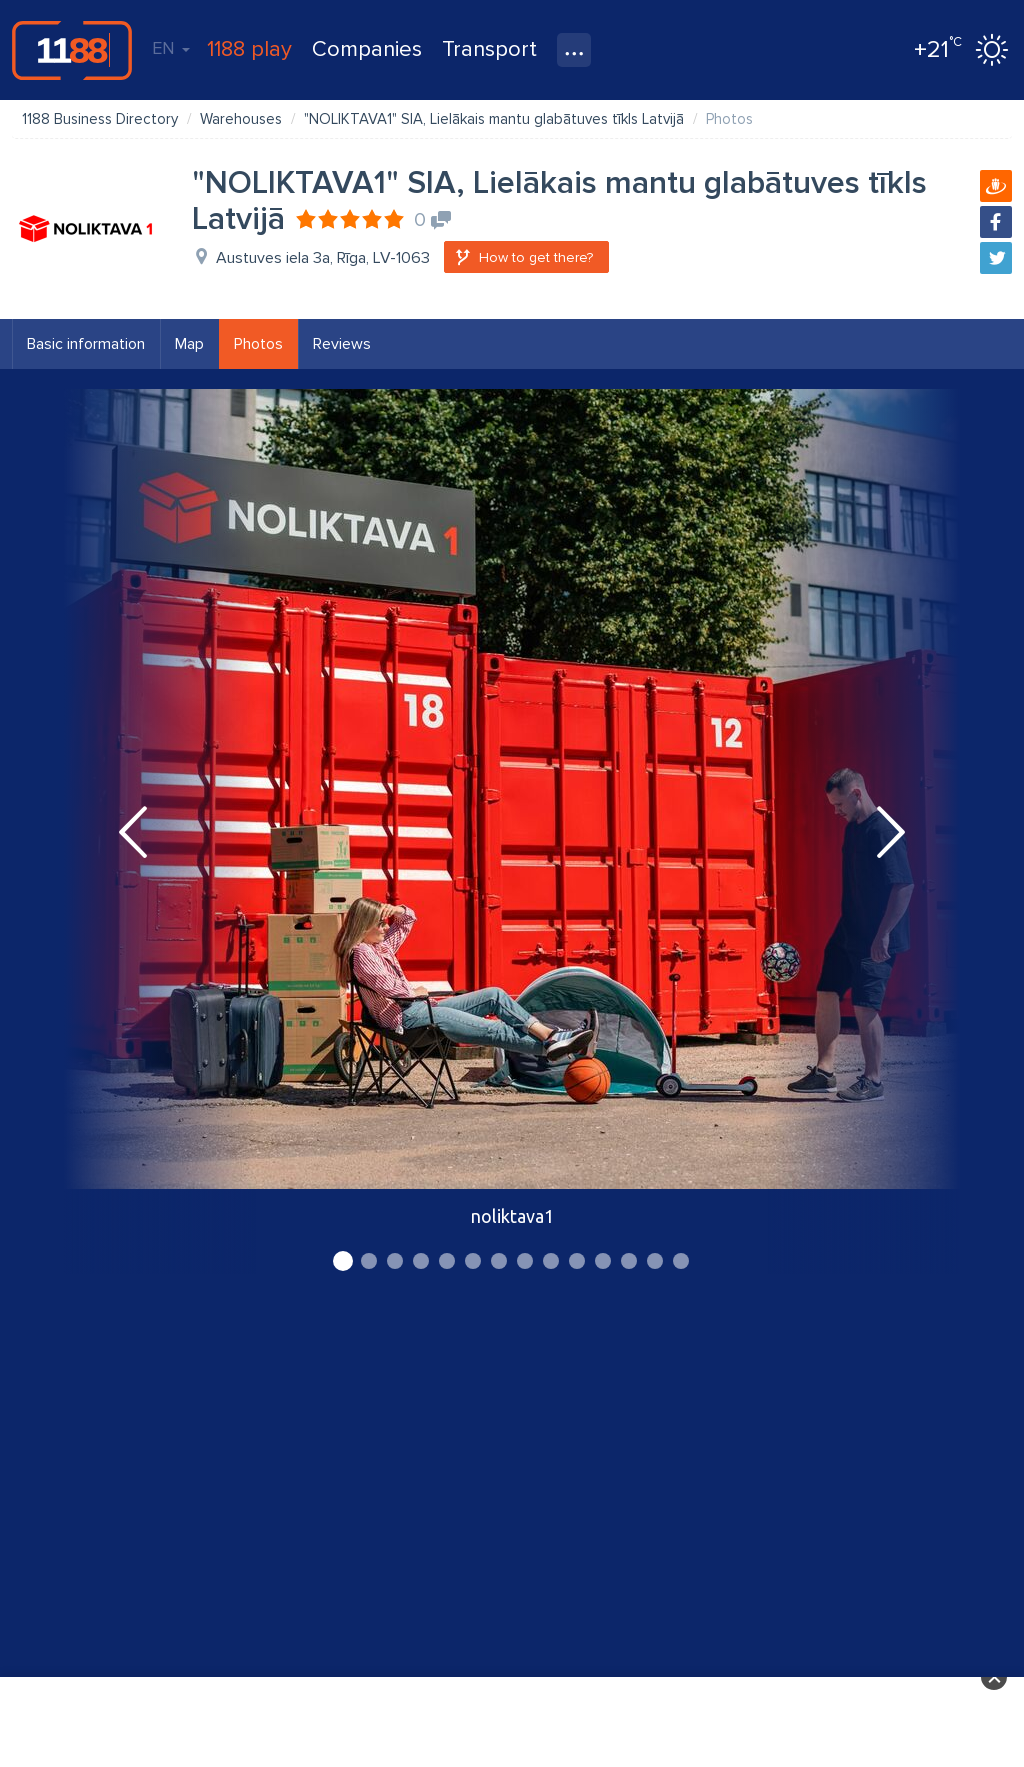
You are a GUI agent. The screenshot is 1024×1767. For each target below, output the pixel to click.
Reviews (342, 344)
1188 (72, 50)
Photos (258, 344)
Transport (489, 49)
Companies (367, 49)
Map (189, 344)
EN (171, 48)
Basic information (86, 344)
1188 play (249, 49)
